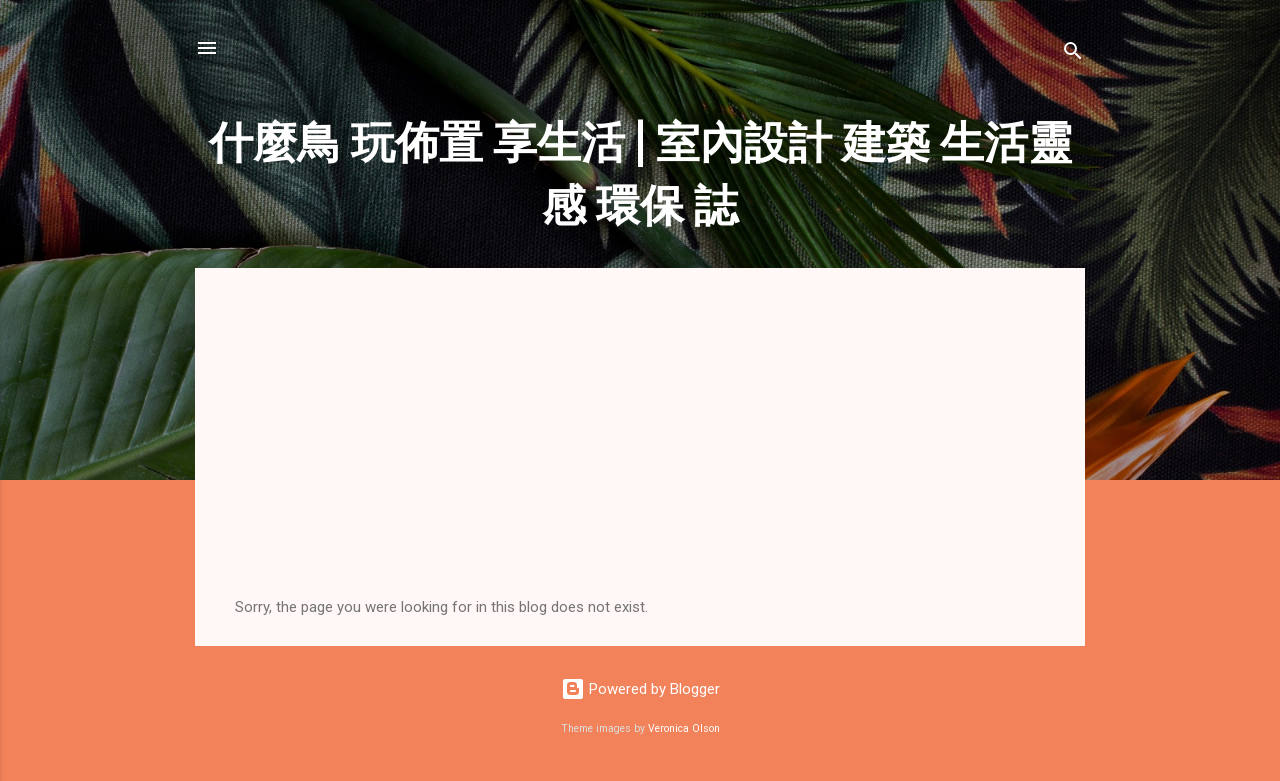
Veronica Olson (684, 728)
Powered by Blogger (640, 689)
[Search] (1073, 54)
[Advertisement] (640, 448)
